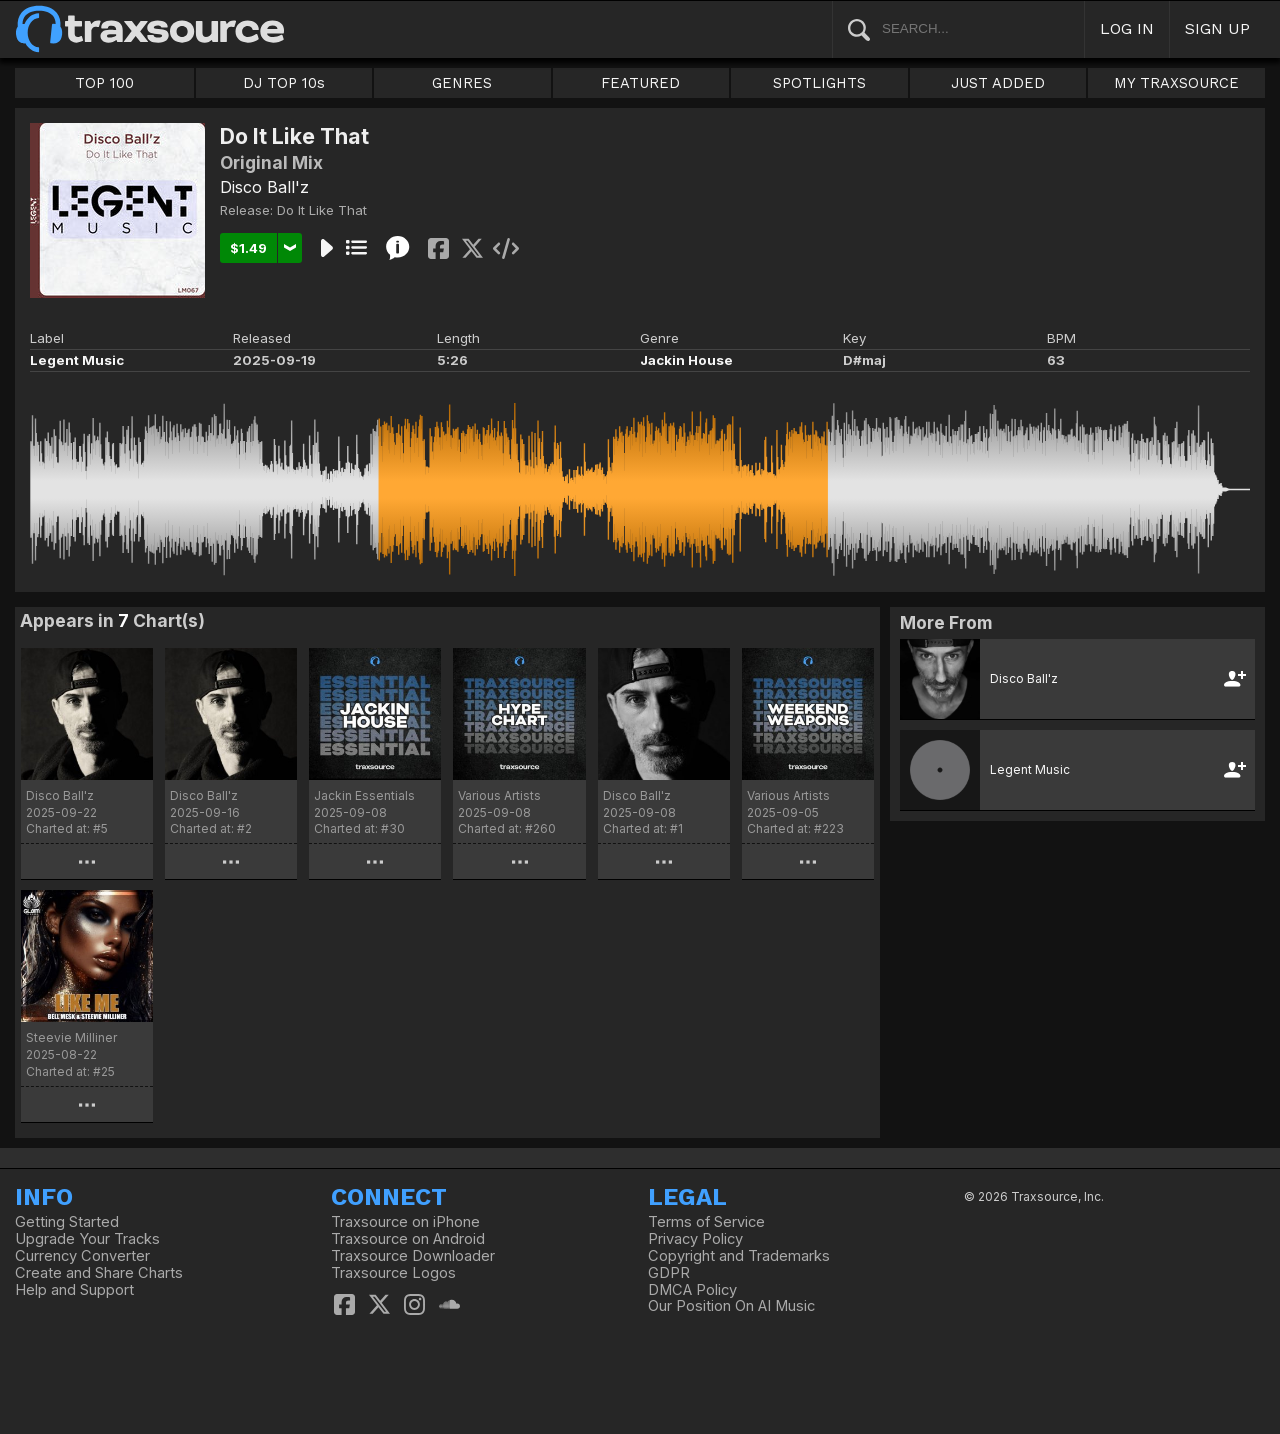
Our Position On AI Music (731, 1306)
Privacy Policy (695, 1239)
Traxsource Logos (393, 1273)
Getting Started (67, 1222)
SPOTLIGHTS (819, 83)
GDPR (669, 1273)
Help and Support (74, 1290)
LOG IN (1127, 28)
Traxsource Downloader (413, 1256)
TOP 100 (104, 83)
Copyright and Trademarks (739, 1256)
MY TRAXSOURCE (1176, 83)
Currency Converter (82, 1256)
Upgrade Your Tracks (87, 1239)
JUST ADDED (998, 83)
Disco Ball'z (264, 187)
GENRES (462, 83)
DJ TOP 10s (284, 83)
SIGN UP (1217, 28)
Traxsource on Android (408, 1239)
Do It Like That (322, 210)
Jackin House (686, 360)
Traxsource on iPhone (405, 1222)
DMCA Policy (692, 1290)
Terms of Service (706, 1222)
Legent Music (77, 360)
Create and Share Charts (99, 1273)
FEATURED (640, 83)
